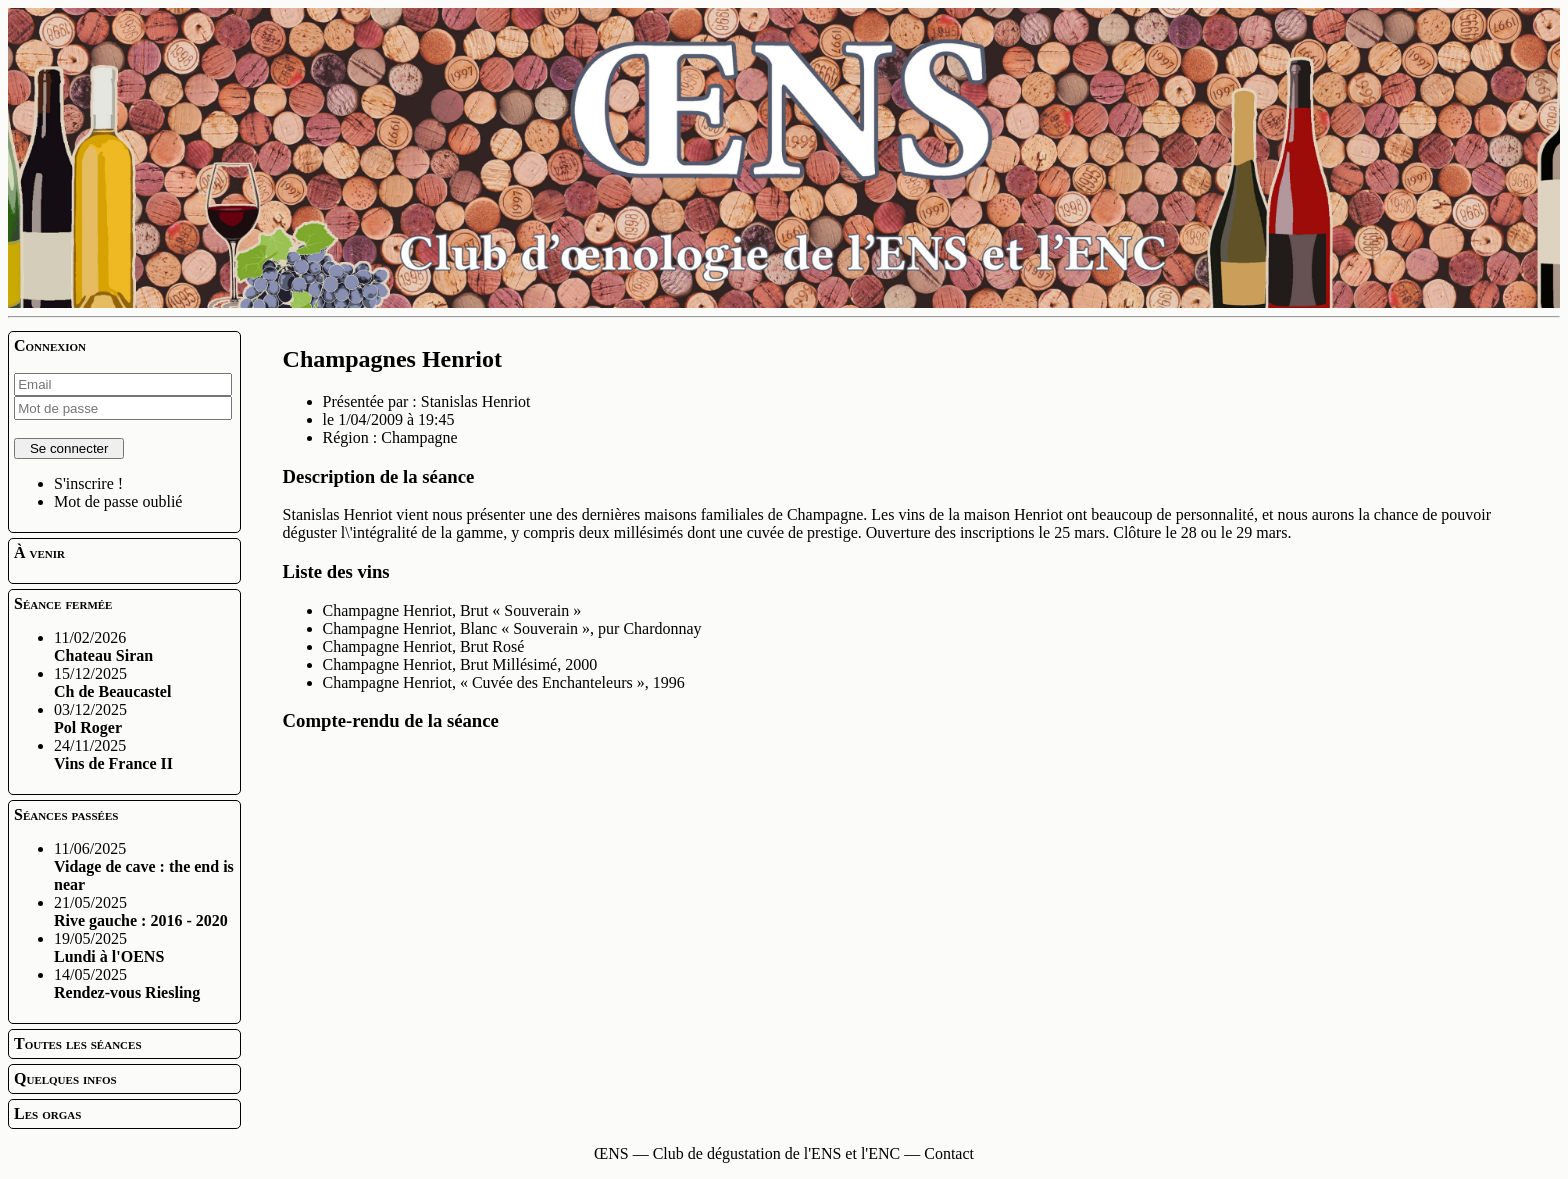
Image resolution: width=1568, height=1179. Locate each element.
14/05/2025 (127, 983)
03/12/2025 (90, 718)
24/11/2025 (113, 754)
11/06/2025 (144, 866)
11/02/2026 (103, 646)
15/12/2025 (112, 682)
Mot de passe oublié (118, 501)
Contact (949, 1153)
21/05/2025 (141, 911)
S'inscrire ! (88, 483)
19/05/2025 (109, 947)
